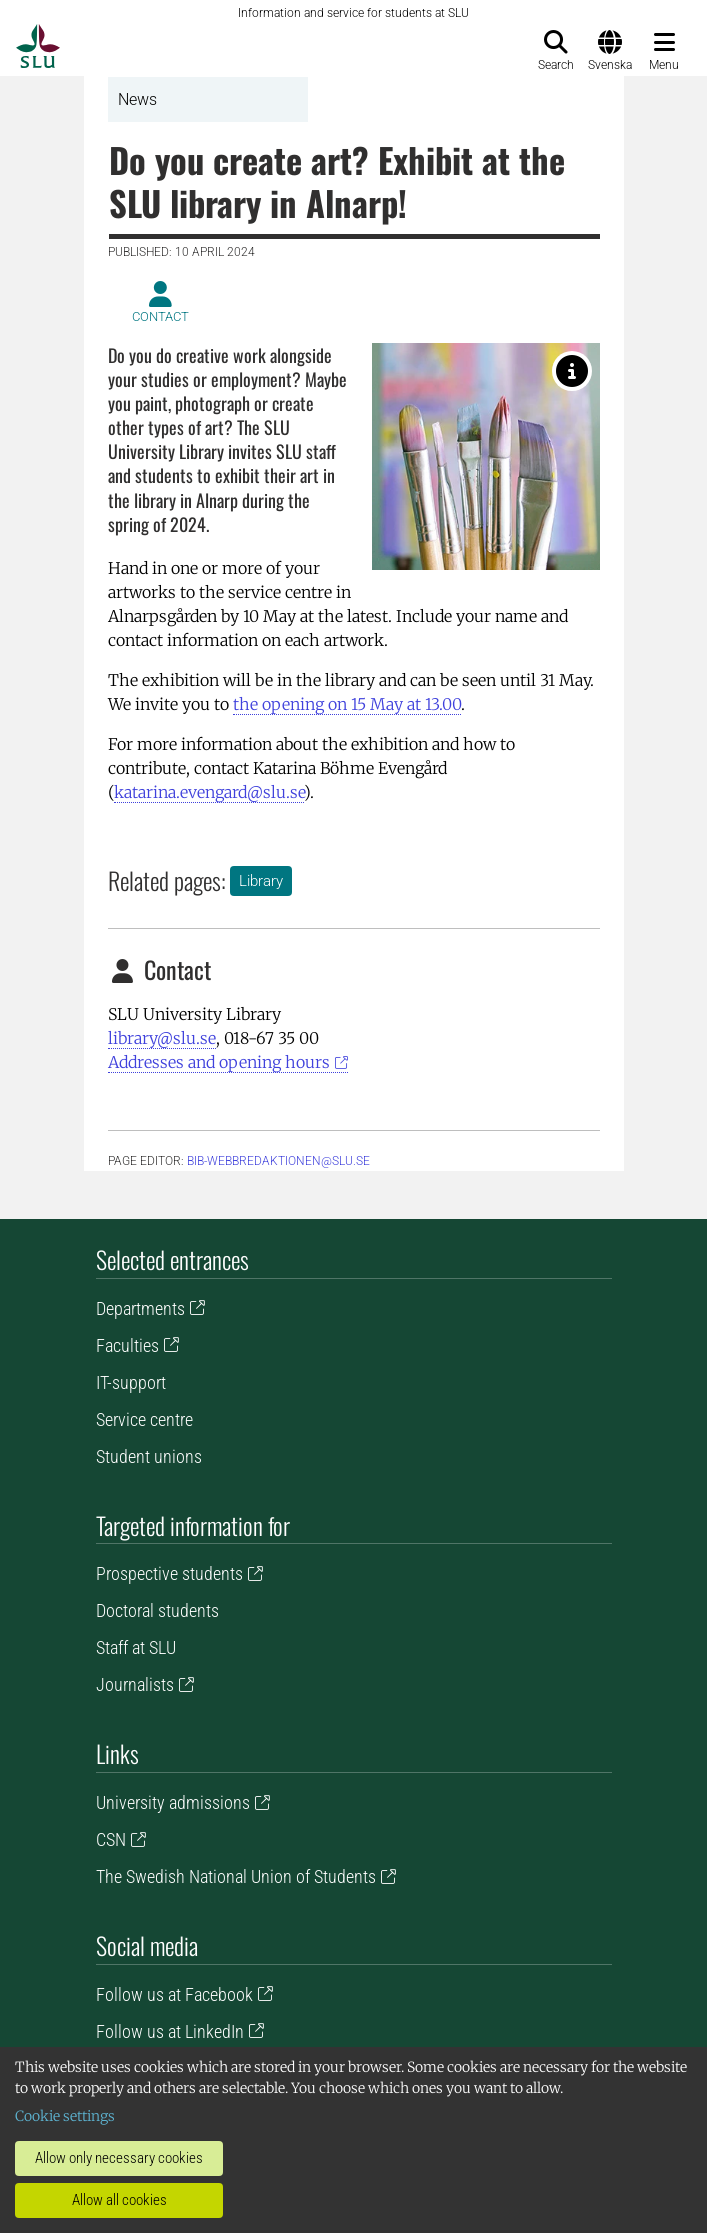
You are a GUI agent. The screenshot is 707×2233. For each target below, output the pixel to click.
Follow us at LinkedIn (170, 2031)
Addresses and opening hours (219, 1062)
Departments (140, 1308)
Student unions (149, 1456)
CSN (111, 1839)
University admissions (173, 1802)
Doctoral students (157, 1610)
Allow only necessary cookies (119, 2158)
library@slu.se (162, 1038)
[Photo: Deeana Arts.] (572, 371)
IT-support (131, 1382)
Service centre (144, 1419)
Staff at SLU (136, 1647)
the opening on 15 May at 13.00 (347, 704)
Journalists (135, 1684)
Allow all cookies (119, 2200)
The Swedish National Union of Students (236, 1876)
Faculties (127, 1345)
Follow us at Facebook (174, 1994)
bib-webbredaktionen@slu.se (278, 1161)
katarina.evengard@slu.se (209, 792)
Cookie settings (65, 2116)
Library (261, 881)
